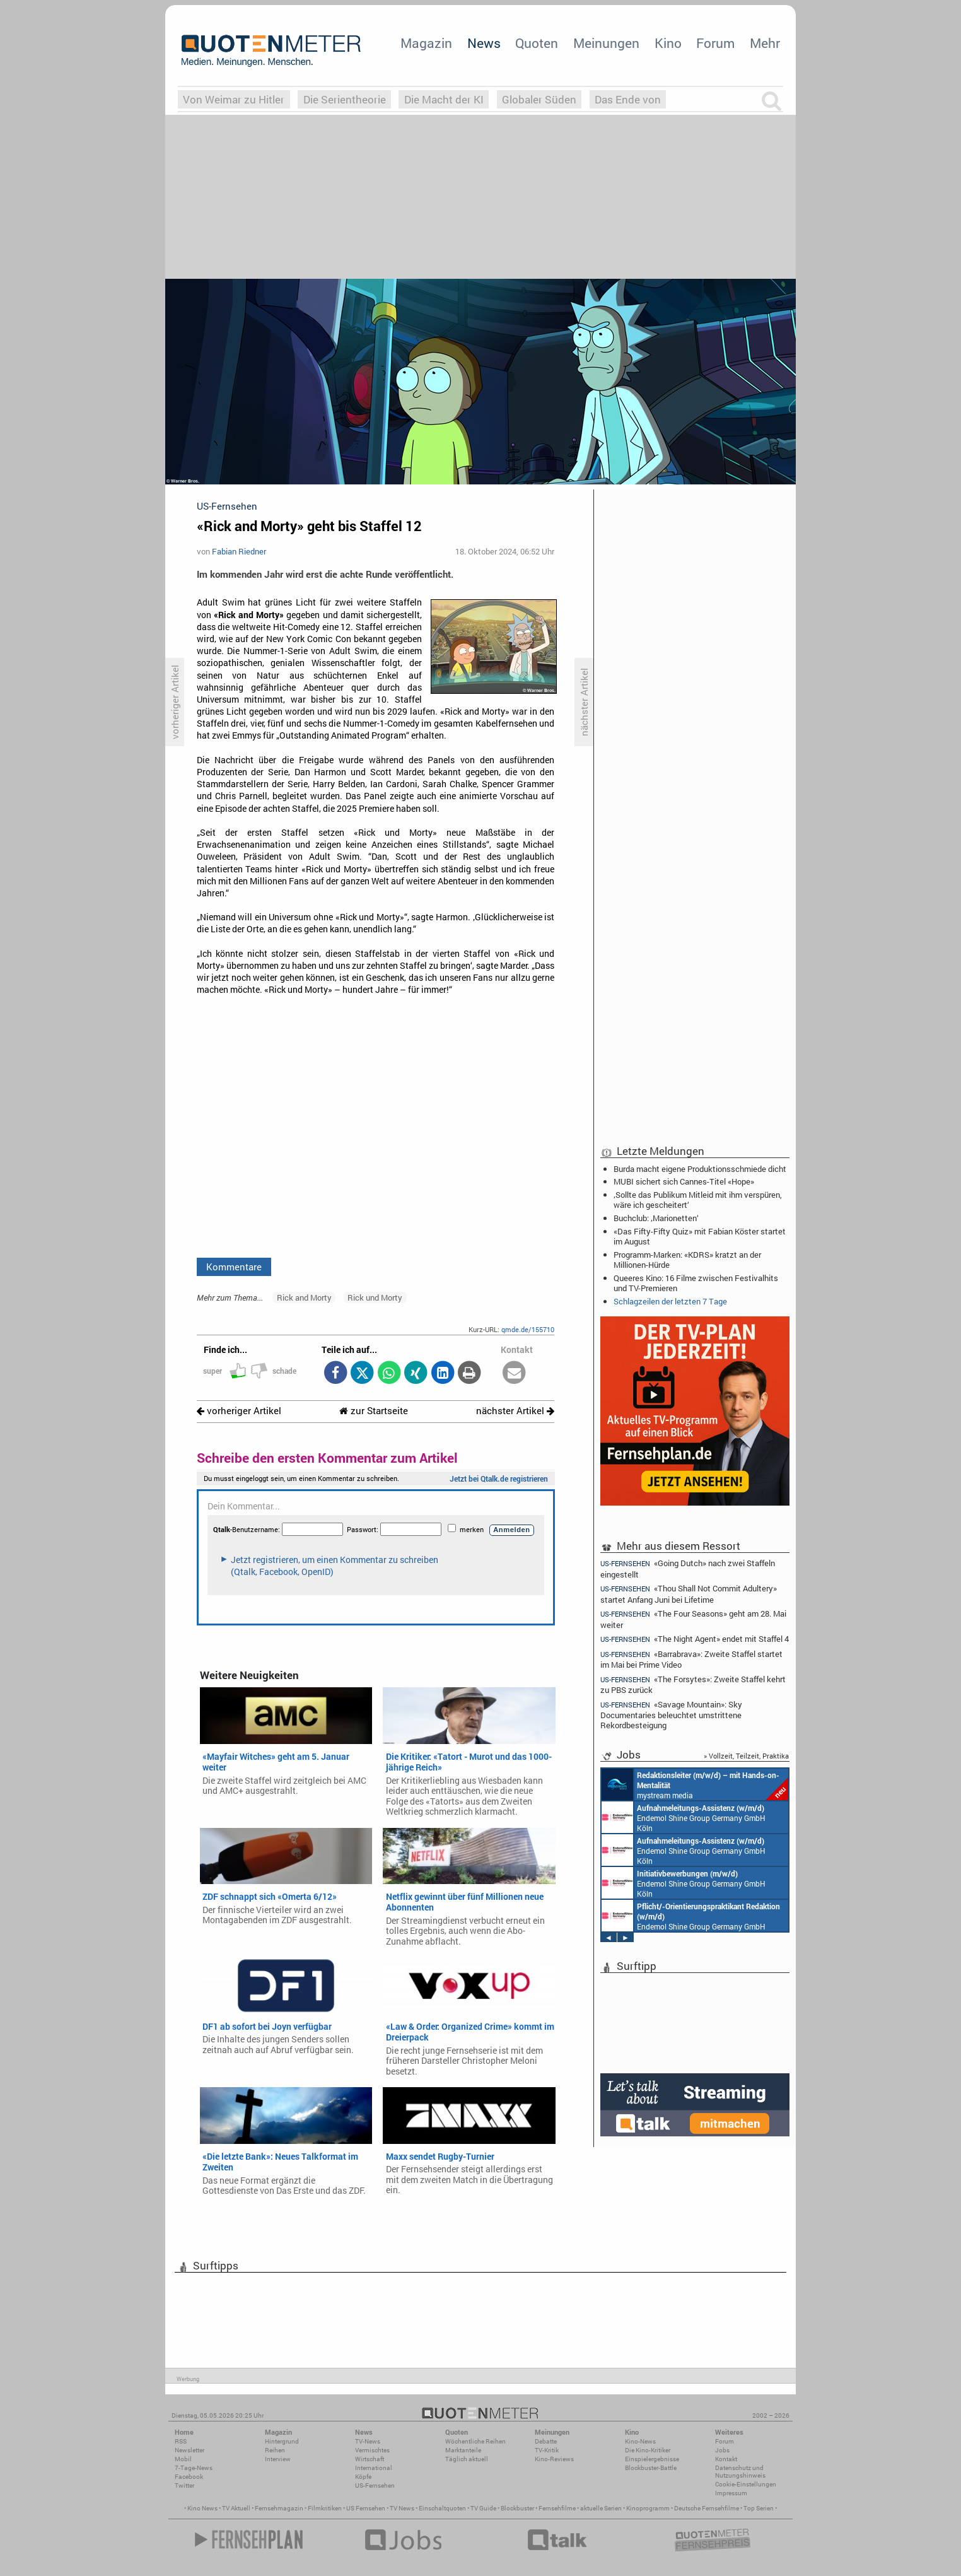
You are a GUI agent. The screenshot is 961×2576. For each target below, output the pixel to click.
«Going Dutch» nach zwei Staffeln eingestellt (687, 1568)
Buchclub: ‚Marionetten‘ (656, 1218)
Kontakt (726, 2459)
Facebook (189, 2477)
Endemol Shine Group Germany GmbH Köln (684, 1817)
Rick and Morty (304, 1297)
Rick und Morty (374, 1297)
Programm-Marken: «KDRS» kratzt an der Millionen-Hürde (687, 1259)
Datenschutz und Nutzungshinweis (740, 2471)
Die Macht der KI (444, 99)
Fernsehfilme (557, 2508)
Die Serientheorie (344, 99)
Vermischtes (372, 2450)
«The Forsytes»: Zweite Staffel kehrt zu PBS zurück (693, 1684)
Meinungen (606, 43)
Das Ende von (628, 99)
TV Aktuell (236, 2508)
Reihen (275, 2450)
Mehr (765, 43)
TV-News (367, 2441)
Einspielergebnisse (652, 2459)
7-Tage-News (194, 2468)
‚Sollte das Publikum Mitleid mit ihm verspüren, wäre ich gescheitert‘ (698, 1199)
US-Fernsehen (375, 2485)
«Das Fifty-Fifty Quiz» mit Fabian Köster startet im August (700, 1236)
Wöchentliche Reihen (475, 2441)
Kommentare (234, 1266)
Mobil (183, 2459)
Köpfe (363, 2477)
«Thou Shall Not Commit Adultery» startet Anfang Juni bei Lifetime (688, 1593)
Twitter (184, 2485)
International (373, 2468)
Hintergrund (282, 2441)
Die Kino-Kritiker (647, 2450)
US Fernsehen (365, 2508)
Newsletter (189, 2450)
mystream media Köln (695, 1784)
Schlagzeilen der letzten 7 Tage (670, 1301)
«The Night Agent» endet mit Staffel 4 (694, 1639)
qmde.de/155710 (527, 1329)
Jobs (722, 2450)
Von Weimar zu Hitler (233, 99)
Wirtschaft (369, 2459)
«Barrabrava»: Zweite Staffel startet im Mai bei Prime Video (691, 1659)
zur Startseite (373, 1411)
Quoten (536, 43)
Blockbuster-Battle (651, 2468)
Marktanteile (463, 2450)
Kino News (202, 2508)
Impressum (731, 2493)
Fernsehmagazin (279, 2508)
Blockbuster (517, 2508)
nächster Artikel (515, 1411)
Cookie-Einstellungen (745, 2484)
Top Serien (758, 2508)
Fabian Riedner (239, 551)
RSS (181, 2441)
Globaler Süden (539, 99)
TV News (402, 2508)
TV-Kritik (547, 2450)
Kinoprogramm (648, 2508)
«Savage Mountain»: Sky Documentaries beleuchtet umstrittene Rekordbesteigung (671, 1714)
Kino (668, 43)
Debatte (546, 2441)
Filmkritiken (325, 2508)
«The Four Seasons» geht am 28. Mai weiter (693, 1618)
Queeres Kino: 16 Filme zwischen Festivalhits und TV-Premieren (696, 1283)
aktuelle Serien (601, 2508)
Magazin (426, 43)
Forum (715, 43)
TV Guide (483, 2508)
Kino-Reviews (554, 2459)
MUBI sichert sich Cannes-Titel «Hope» (684, 1181)
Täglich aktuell (466, 2459)
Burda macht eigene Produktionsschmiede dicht (700, 1168)
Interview (278, 2459)
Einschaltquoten (442, 2508)
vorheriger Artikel (239, 1411)
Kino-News (640, 2441)
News (484, 43)
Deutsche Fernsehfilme (706, 2508)
